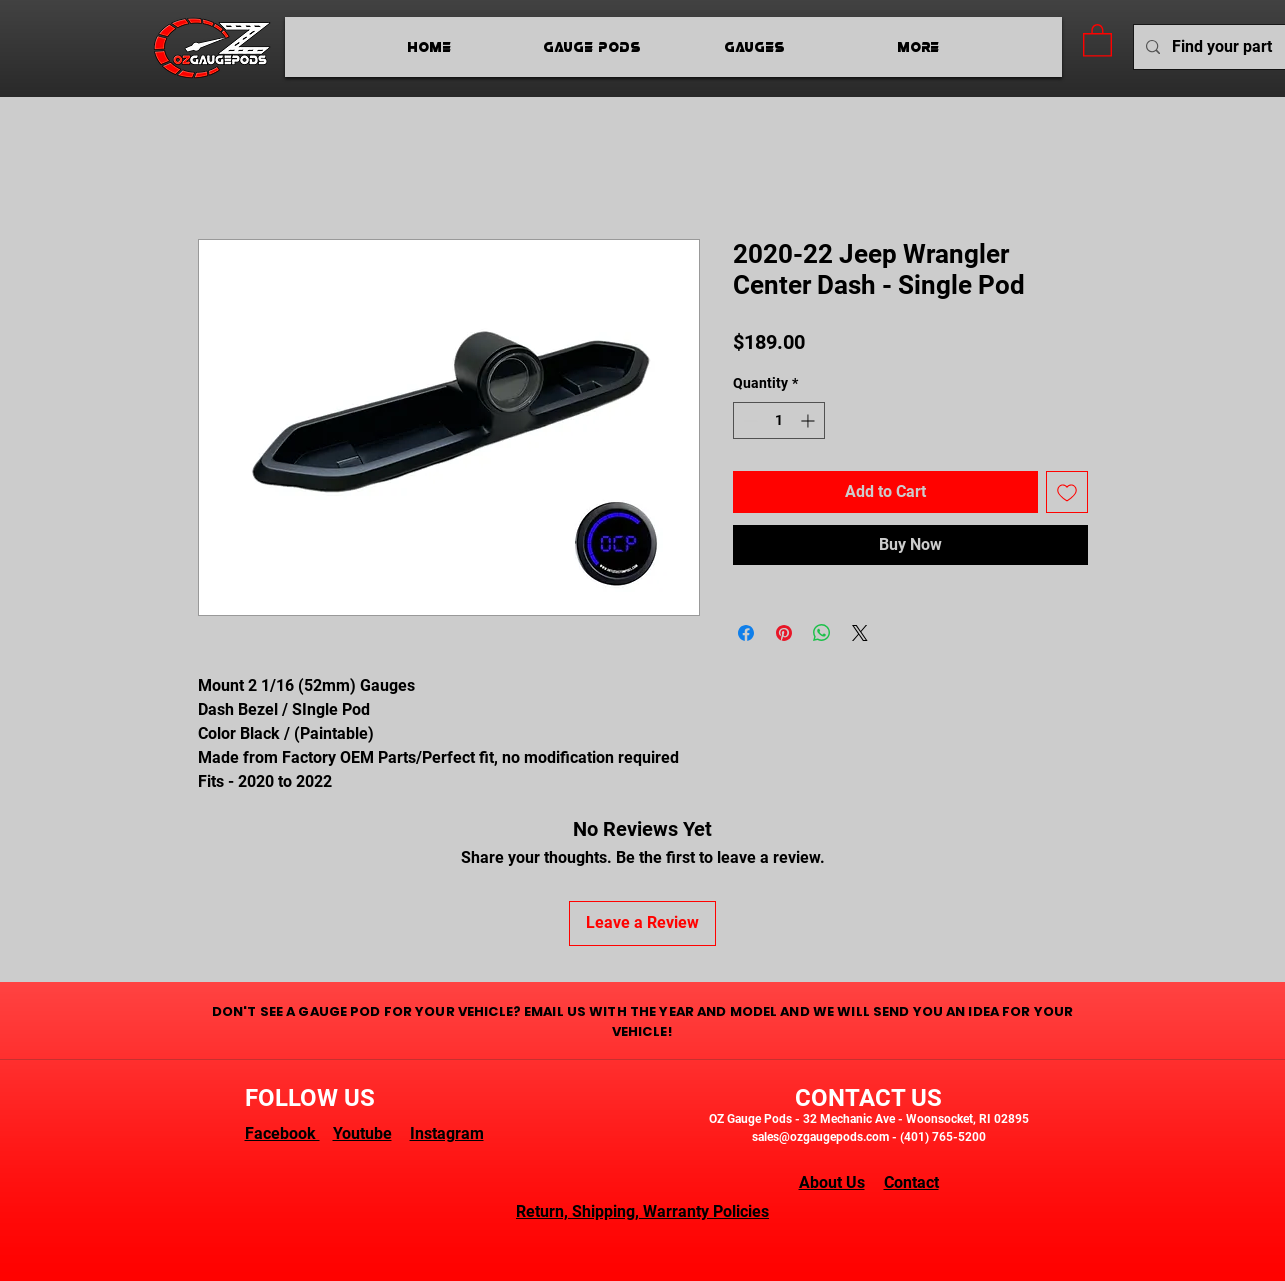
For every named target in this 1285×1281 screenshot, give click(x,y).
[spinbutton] (779, 420)
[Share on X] (860, 633)
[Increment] (809, 420)
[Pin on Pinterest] (784, 633)
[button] (1097, 39)
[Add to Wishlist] (1067, 492)
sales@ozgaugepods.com (820, 1137)
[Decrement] (748, 420)
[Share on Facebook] (746, 633)
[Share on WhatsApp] (822, 633)
